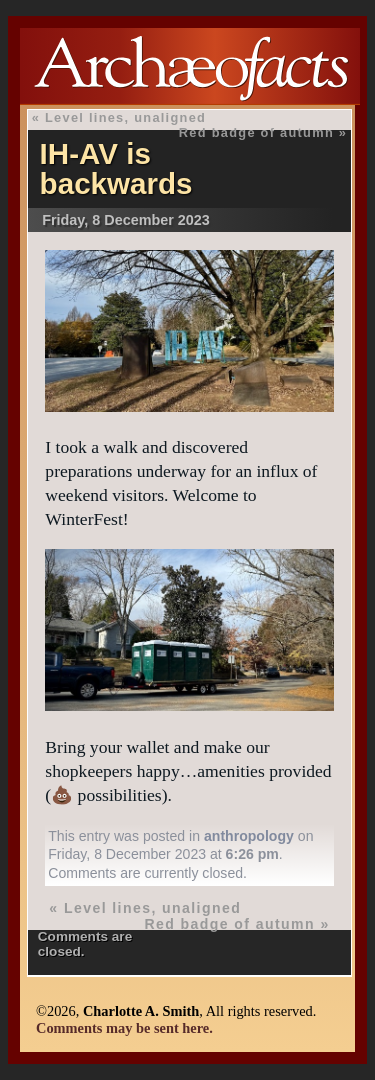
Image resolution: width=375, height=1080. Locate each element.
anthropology (249, 836)
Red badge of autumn (256, 132)
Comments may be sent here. (124, 1028)
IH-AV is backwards (116, 168)
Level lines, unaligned (125, 117)
